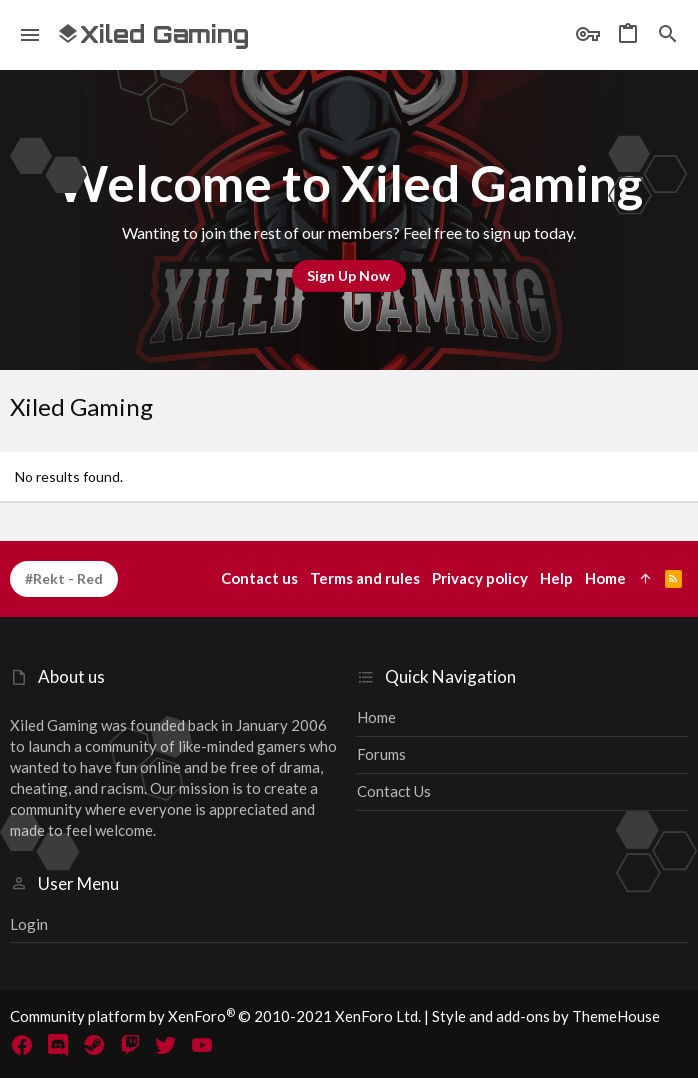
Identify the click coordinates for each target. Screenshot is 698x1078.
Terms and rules (365, 578)
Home (376, 717)
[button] (30, 35)
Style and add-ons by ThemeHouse (546, 1016)
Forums (381, 754)
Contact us (394, 791)
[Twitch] (130, 1045)
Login (29, 924)
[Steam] (94, 1045)
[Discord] (58, 1045)
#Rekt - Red (64, 578)
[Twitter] (166, 1045)
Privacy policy (480, 578)
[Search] (668, 35)
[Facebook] (22, 1045)
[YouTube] (202, 1045)
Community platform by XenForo (215, 1016)
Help (556, 578)
